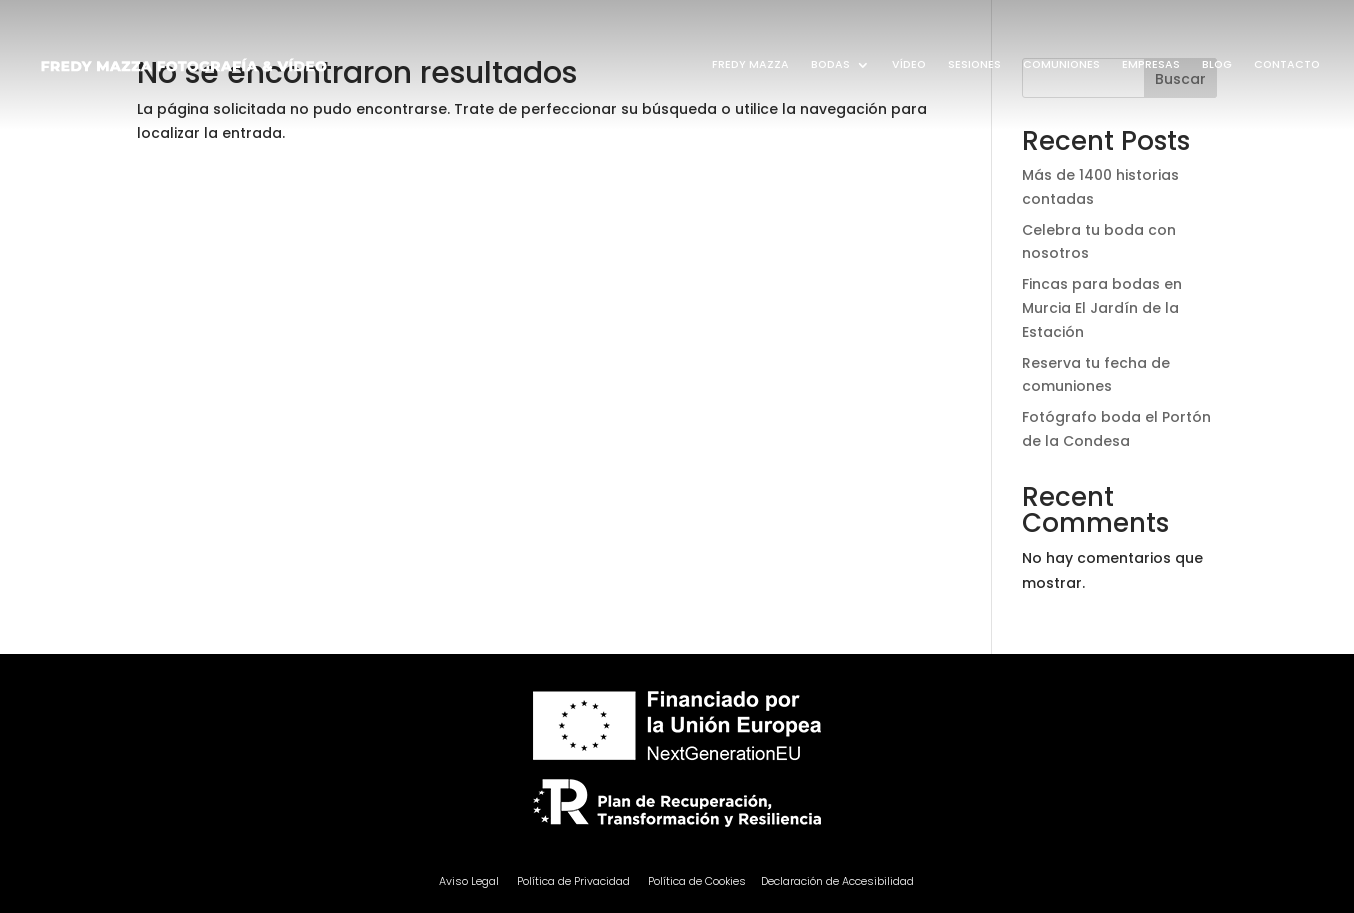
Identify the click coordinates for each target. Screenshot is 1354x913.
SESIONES (974, 64)
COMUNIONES (1061, 64)
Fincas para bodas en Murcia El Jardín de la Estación (1102, 308)
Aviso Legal (470, 881)
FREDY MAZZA (750, 64)
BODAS (830, 64)
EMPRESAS (1151, 64)
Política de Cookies (697, 881)
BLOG (1217, 64)
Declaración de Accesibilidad (837, 881)
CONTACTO (1287, 64)
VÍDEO (909, 64)
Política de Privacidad (573, 881)
